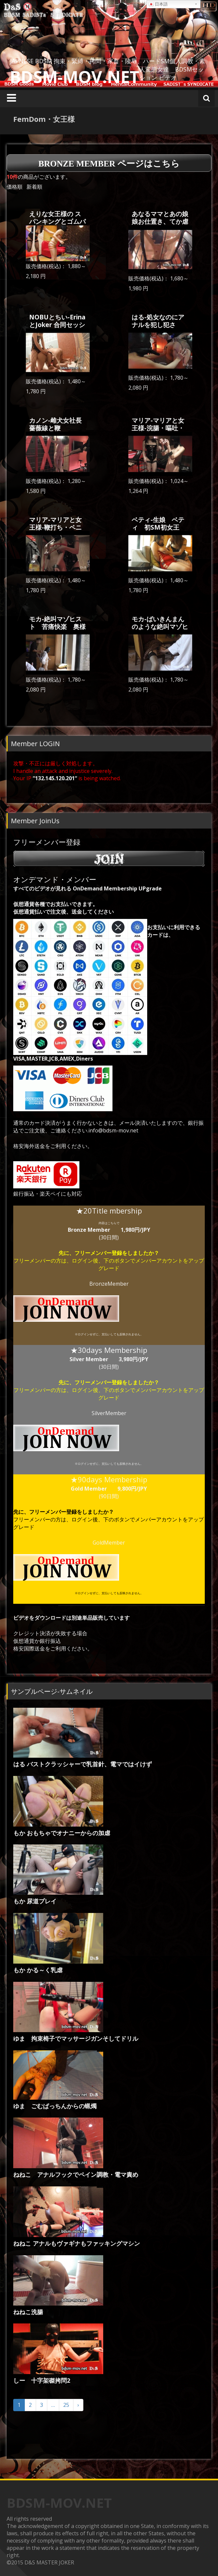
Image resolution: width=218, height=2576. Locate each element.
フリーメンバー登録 (109, 852)
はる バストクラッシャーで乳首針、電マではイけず (82, 1764)
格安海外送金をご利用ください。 (53, 1146)
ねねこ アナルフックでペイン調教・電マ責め (75, 2174)
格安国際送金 (29, 1648)
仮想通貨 (23, 1641)
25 (66, 2405)
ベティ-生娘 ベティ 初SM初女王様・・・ (158, 527)
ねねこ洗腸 (28, 2312)
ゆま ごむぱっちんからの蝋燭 (55, 2106)
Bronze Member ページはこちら (109, 163)
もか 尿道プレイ (35, 1901)
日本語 (158, 4)
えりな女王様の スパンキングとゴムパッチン (57, 221)
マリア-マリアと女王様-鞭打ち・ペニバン (55, 527)
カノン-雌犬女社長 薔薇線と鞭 (58, 424)
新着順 (34, 186)
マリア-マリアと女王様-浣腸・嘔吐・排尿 (158, 428)
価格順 (14, 186)
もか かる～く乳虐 (38, 1970)
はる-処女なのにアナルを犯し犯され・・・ (158, 324)
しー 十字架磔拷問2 (41, 2380)
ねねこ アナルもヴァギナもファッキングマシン (76, 2243)
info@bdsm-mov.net (113, 1130)
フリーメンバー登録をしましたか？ (116, 1253)
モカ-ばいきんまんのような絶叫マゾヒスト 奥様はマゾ (160, 626)
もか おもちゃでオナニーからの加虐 (61, 1833)
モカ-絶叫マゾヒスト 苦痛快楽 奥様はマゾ (57, 626)
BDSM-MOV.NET (74, 77)
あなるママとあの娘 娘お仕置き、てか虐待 (160, 221)
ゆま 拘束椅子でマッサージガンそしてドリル (75, 2038)
